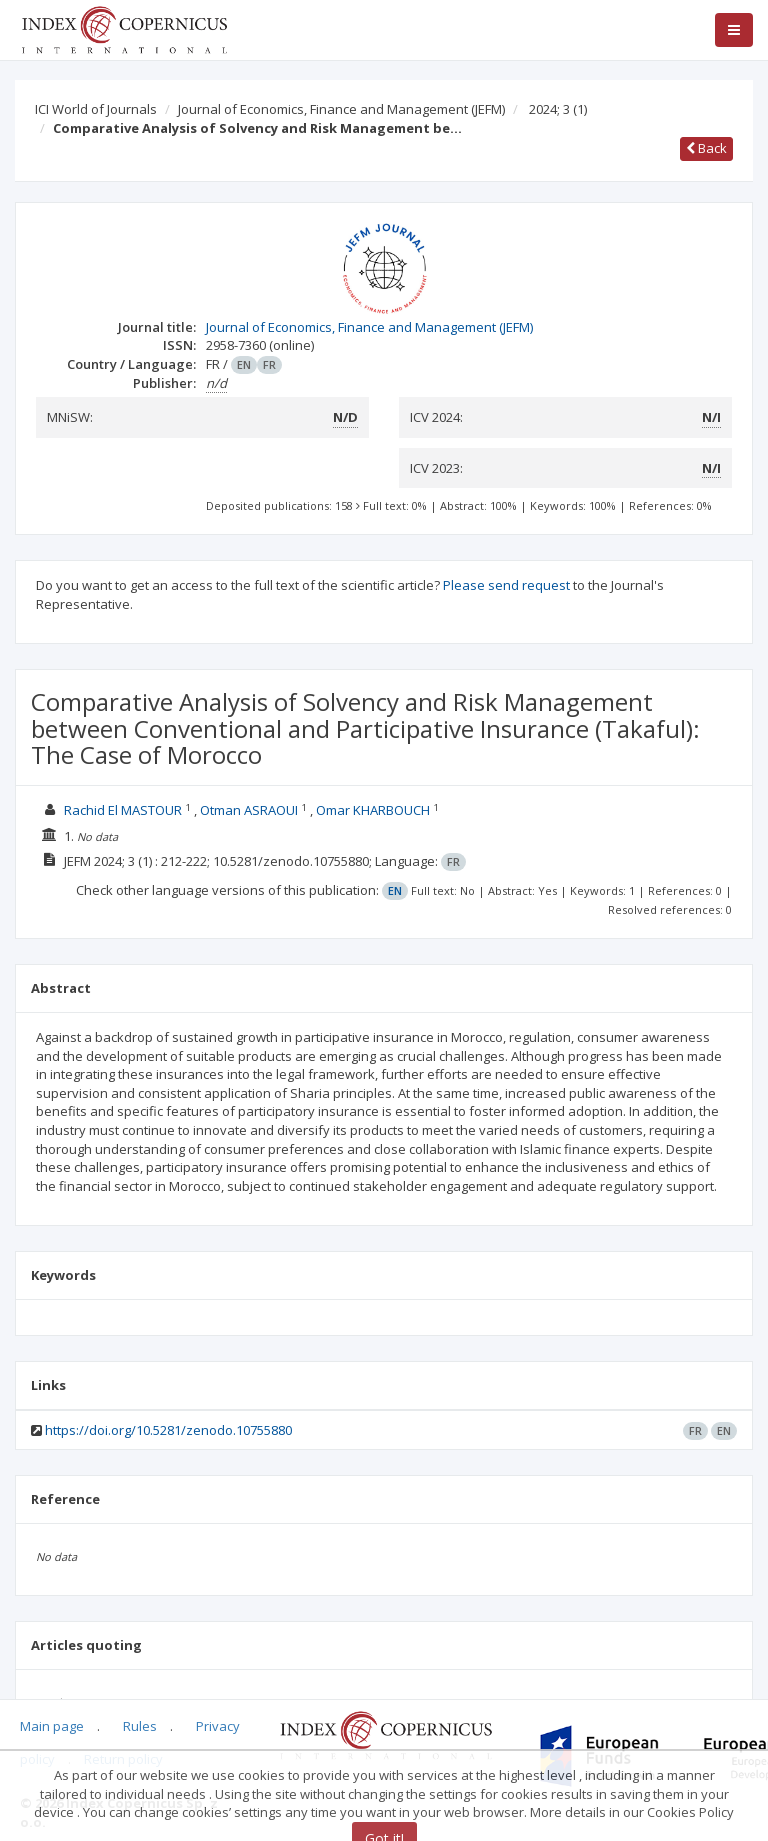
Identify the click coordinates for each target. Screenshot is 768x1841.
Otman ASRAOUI (249, 810)
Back (706, 148)
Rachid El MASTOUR (123, 810)
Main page (52, 1726)
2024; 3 (558, 109)
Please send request (506, 585)
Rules (140, 1726)
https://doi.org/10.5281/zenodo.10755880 (168, 1430)
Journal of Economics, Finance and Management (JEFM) (341, 109)
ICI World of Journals (96, 109)
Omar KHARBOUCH (373, 810)
